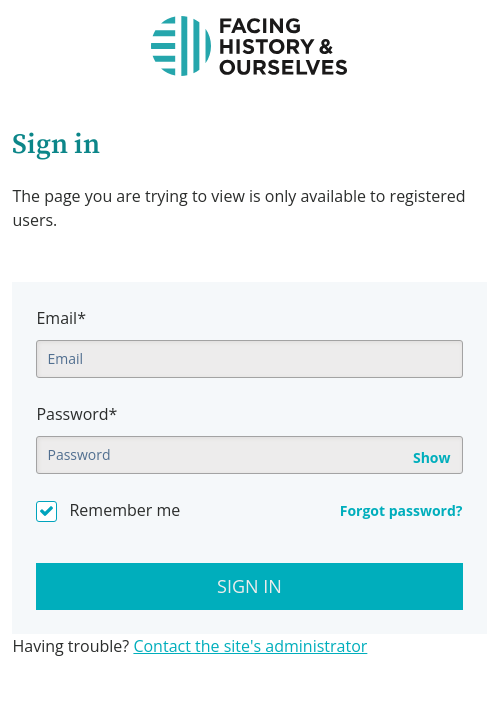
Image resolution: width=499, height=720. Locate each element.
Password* (76, 414)
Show (432, 458)
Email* (60, 318)
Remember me (124, 510)
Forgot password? (401, 510)
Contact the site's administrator (250, 646)
